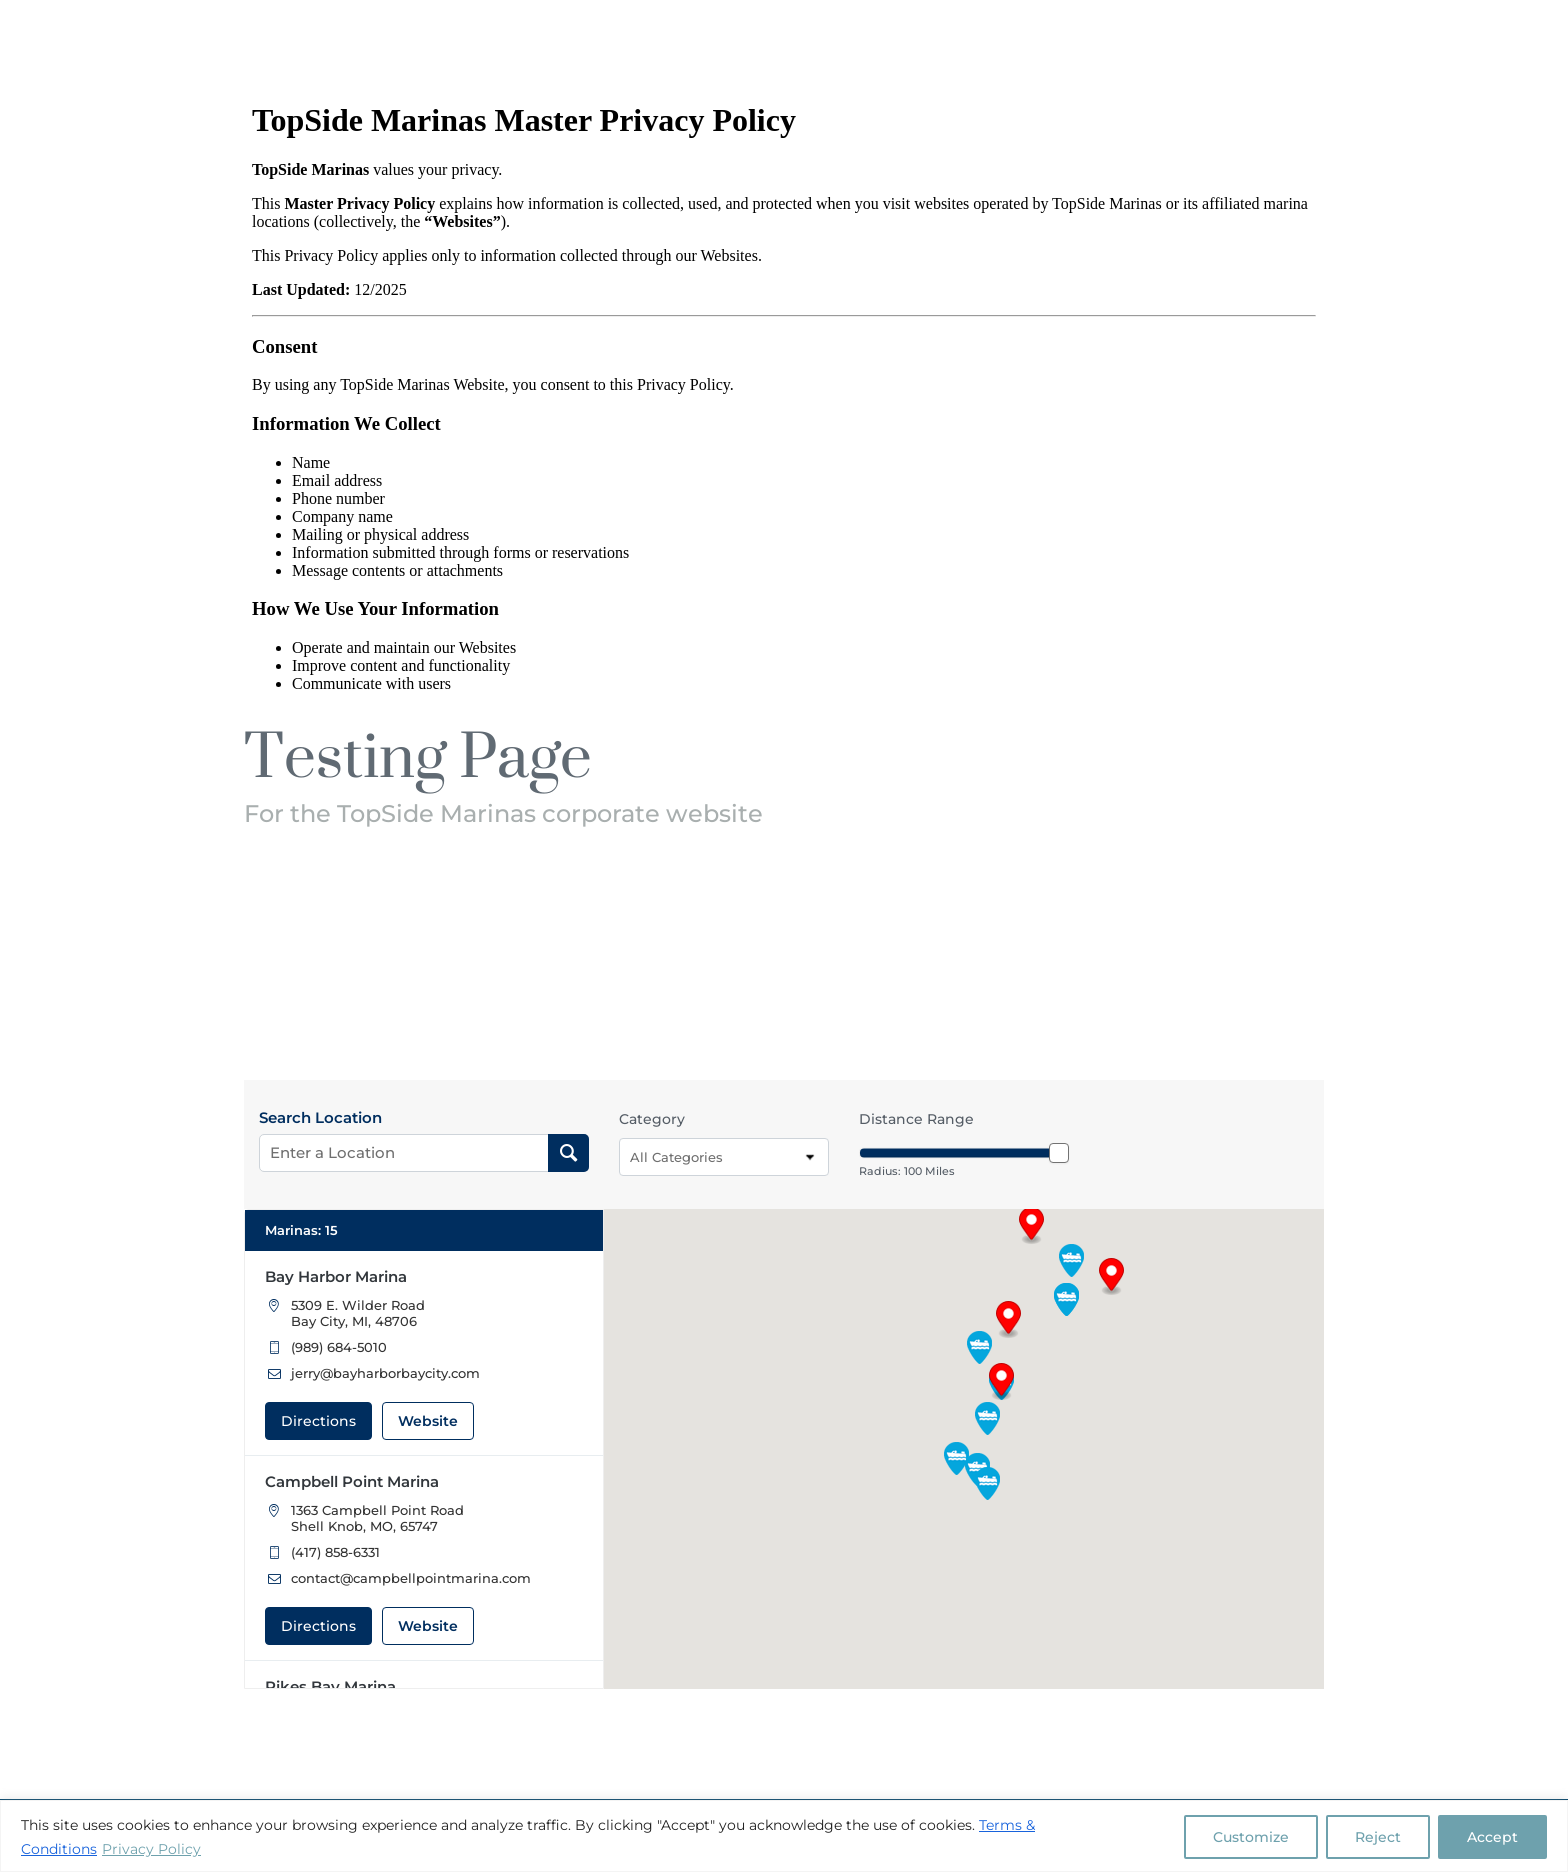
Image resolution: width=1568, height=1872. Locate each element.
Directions (318, 1421)
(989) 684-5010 (339, 1347)
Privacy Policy (151, 1849)
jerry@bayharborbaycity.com (385, 1373)
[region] (784, 1836)
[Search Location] (568, 1153)
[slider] (1059, 1153)
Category (652, 1119)
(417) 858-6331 (335, 1552)
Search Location (320, 1118)
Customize (1251, 1837)
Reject (1378, 1837)
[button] (1111, 1277)
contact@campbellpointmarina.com (411, 1578)
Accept (1492, 1837)
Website (428, 1421)
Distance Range (916, 1119)
